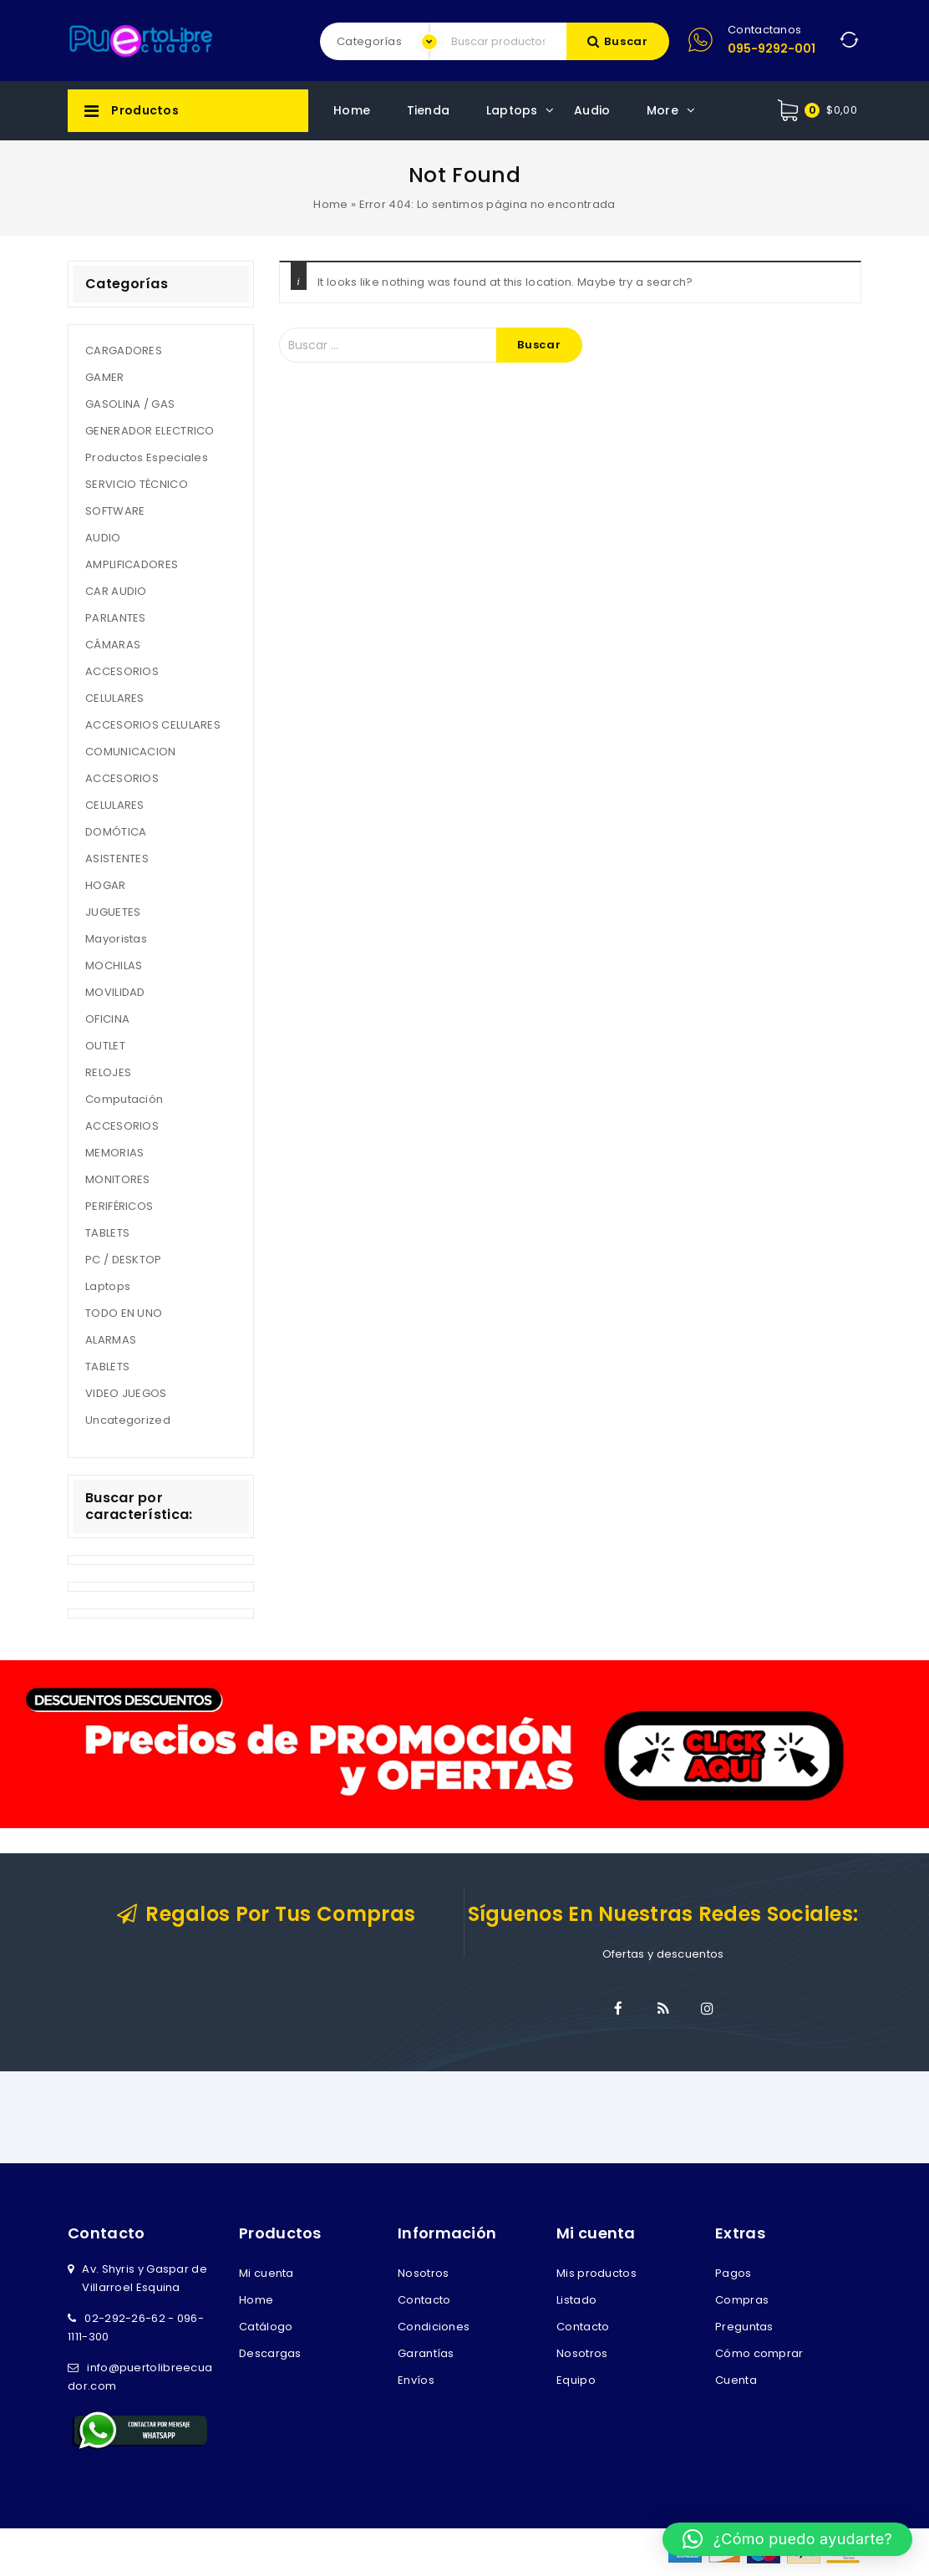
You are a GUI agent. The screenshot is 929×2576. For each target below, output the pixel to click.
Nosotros (423, 2273)
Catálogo (265, 2327)
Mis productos (596, 2273)
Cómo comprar (759, 2353)
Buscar (626, 41)
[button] (787, 2539)
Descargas (270, 2353)
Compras (742, 2300)
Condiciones (434, 2327)
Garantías (426, 2353)
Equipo (576, 2380)
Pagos (733, 2273)
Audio (592, 110)
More (662, 110)
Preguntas (744, 2327)
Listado (576, 2300)
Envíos (416, 2380)
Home (351, 110)
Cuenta (736, 2380)
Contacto (424, 2300)
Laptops (512, 110)
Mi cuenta (266, 2273)
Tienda (428, 110)
